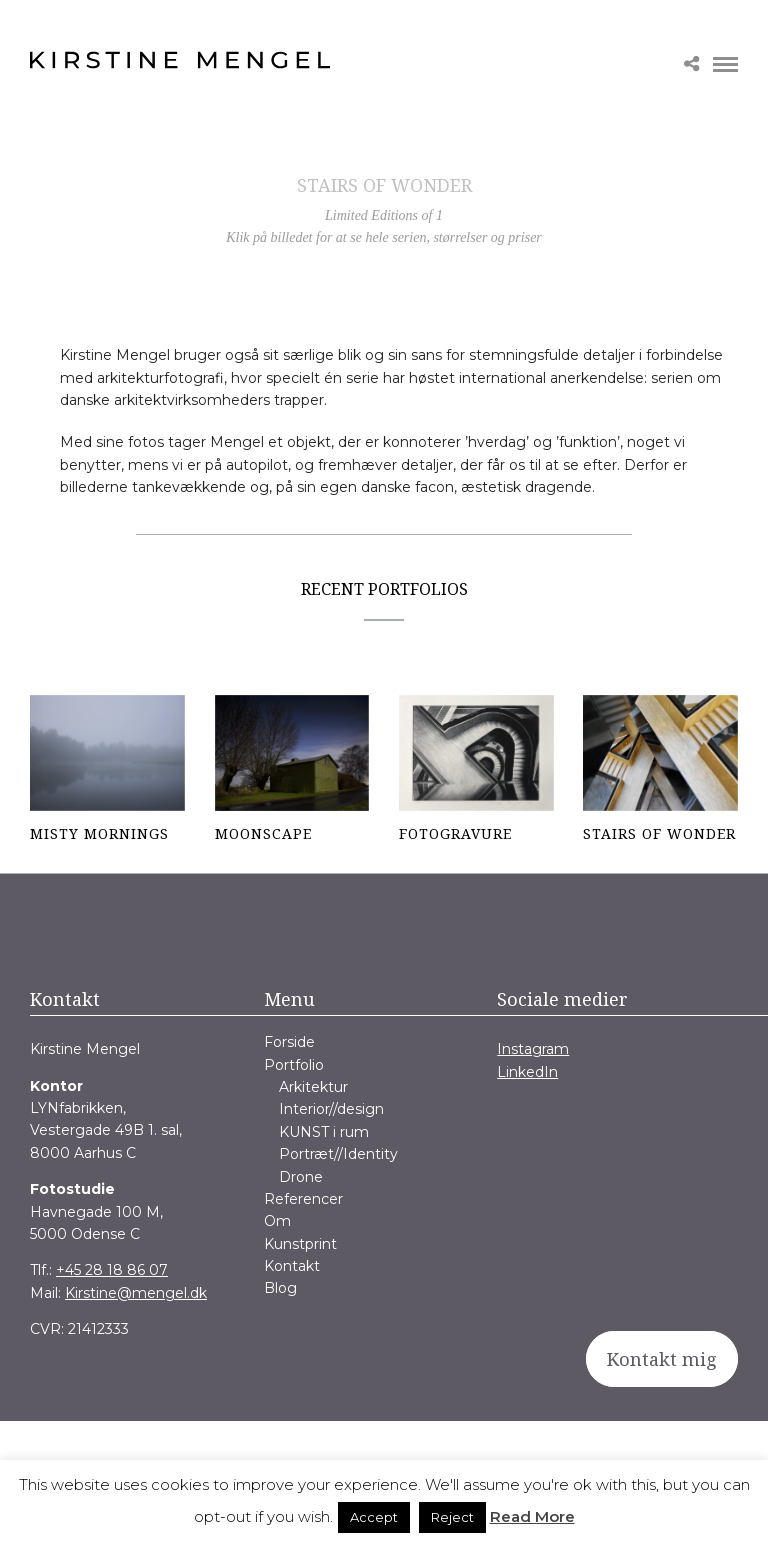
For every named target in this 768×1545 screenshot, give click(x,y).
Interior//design (331, 1109)
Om (277, 1221)
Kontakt (292, 1266)
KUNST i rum (324, 1132)
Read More (532, 1516)
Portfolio (294, 1065)
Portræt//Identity (338, 1154)
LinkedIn (527, 1072)
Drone (301, 1177)
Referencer (303, 1199)
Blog (280, 1288)
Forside (289, 1042)
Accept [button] (374, 1517)
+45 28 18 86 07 (112, 1270)
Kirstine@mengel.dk (136, 1293)
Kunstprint (300, 1244)
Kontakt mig (662, 1359)
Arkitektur (313, 1087)
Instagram (533, 1049)
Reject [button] (452, 1517)
